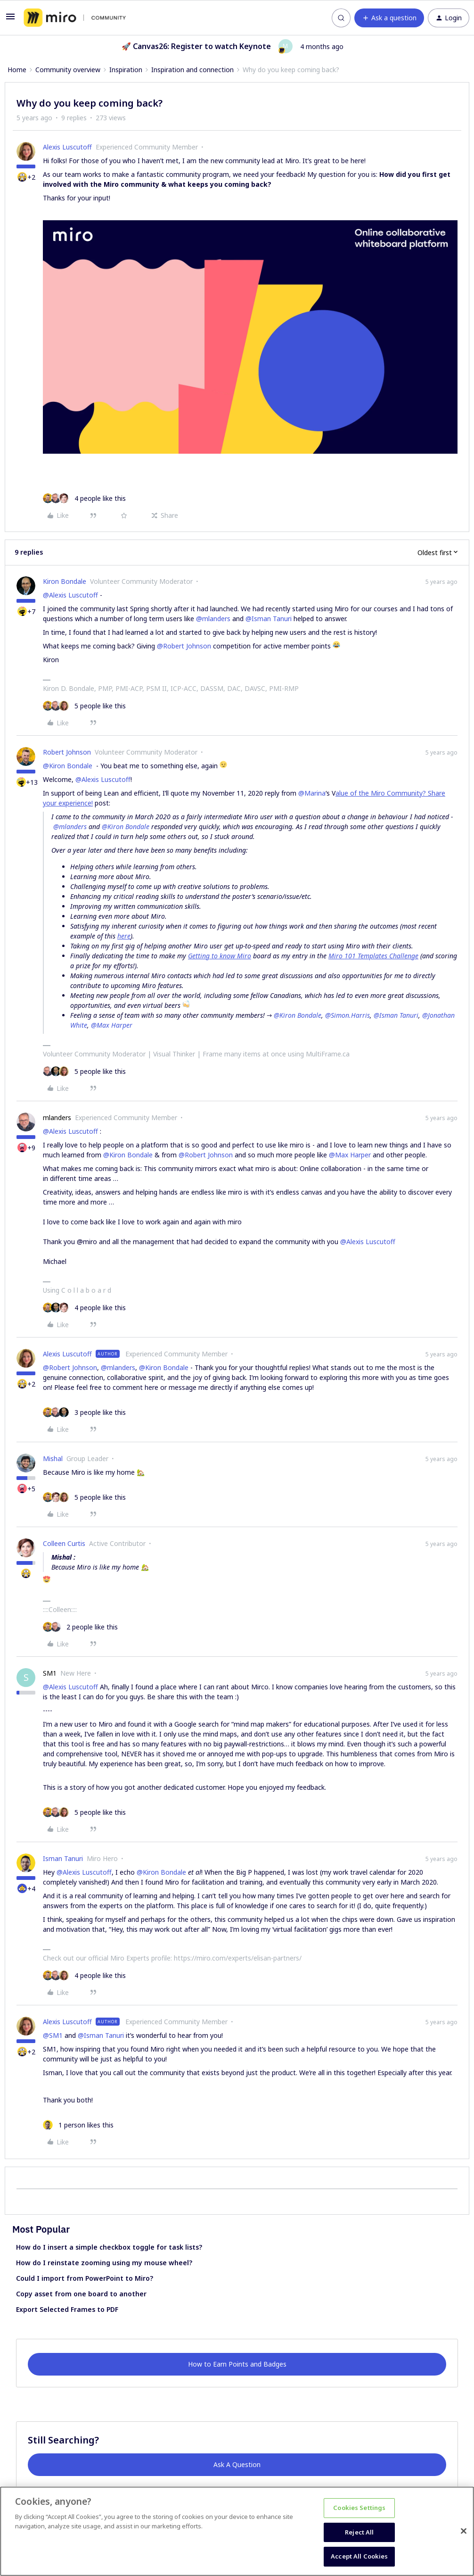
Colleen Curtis (64, 1543)
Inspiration (125, 69)
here (124, 935)
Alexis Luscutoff (67, 146)
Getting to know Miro (219, 955)
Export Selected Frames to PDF (67, 2309)
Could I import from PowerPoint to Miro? (84, 2278)
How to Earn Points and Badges (237, 2364)
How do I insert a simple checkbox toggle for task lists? (109, 2247)
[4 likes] (84, 498)
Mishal (53, 1458)
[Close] (463, 2531)
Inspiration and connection (192, 69)
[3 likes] (84, 1412)
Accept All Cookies (359, 2556)
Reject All (359, 2532)
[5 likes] (84, 706)
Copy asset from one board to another (81, 2293)
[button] (10, 19)
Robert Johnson (67, 752)
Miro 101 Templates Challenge (373, 955)
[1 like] (78, 2125)
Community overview (67, 69)
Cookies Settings (359, 2507)
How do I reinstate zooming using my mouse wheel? (104, 2262)
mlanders (57, 1117)
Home (17, 69)
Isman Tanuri (63, 1858)
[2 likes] (80, 1627)
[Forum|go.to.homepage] (75, 17)
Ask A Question (237, 2464)
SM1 (50, 1673)
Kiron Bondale (64, 581)
